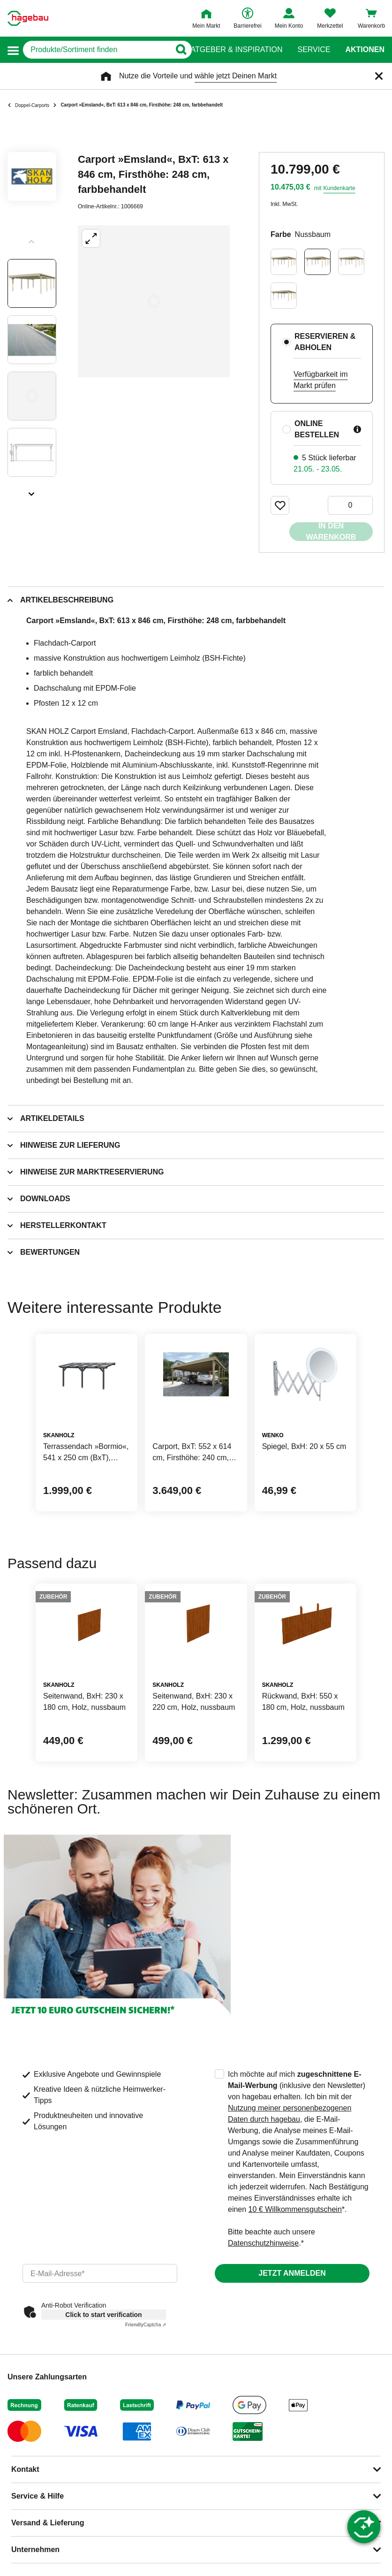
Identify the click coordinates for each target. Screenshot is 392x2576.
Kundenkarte (339, 188)
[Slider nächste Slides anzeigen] (32, 490)
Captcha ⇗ (145, 2324)
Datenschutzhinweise (263, 2243)
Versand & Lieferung (47, 2523)
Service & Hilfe (37, 2496)
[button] (13, 50)
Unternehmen (35, 2549)
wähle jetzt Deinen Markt (236, 76)
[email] (100, 2273)
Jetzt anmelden (291, 2273)
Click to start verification (103, 2314)
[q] (97, 50)
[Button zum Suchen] (177, 50)
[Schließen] (378, 76)
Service (313, 49)
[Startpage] (28, 18)
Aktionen (364, 49)
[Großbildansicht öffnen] (154, 301)
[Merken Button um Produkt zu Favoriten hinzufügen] (280, 505)
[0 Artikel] (350, 505)
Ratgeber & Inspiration (233, 49)
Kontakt (25, 2469)
